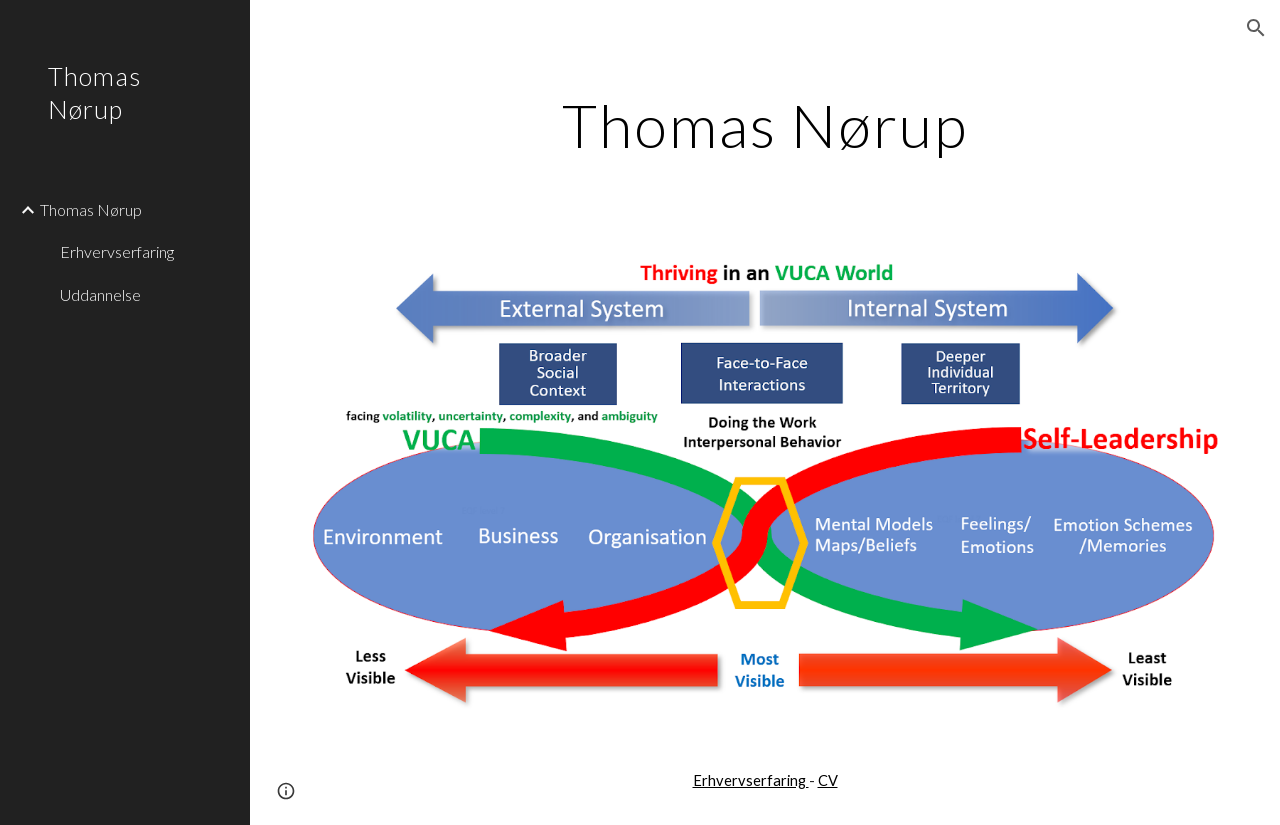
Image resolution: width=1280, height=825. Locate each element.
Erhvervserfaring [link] (117, 251)
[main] (765, 125)
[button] (1256, 28)
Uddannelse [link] (100, 294)
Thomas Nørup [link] (91, 209)
